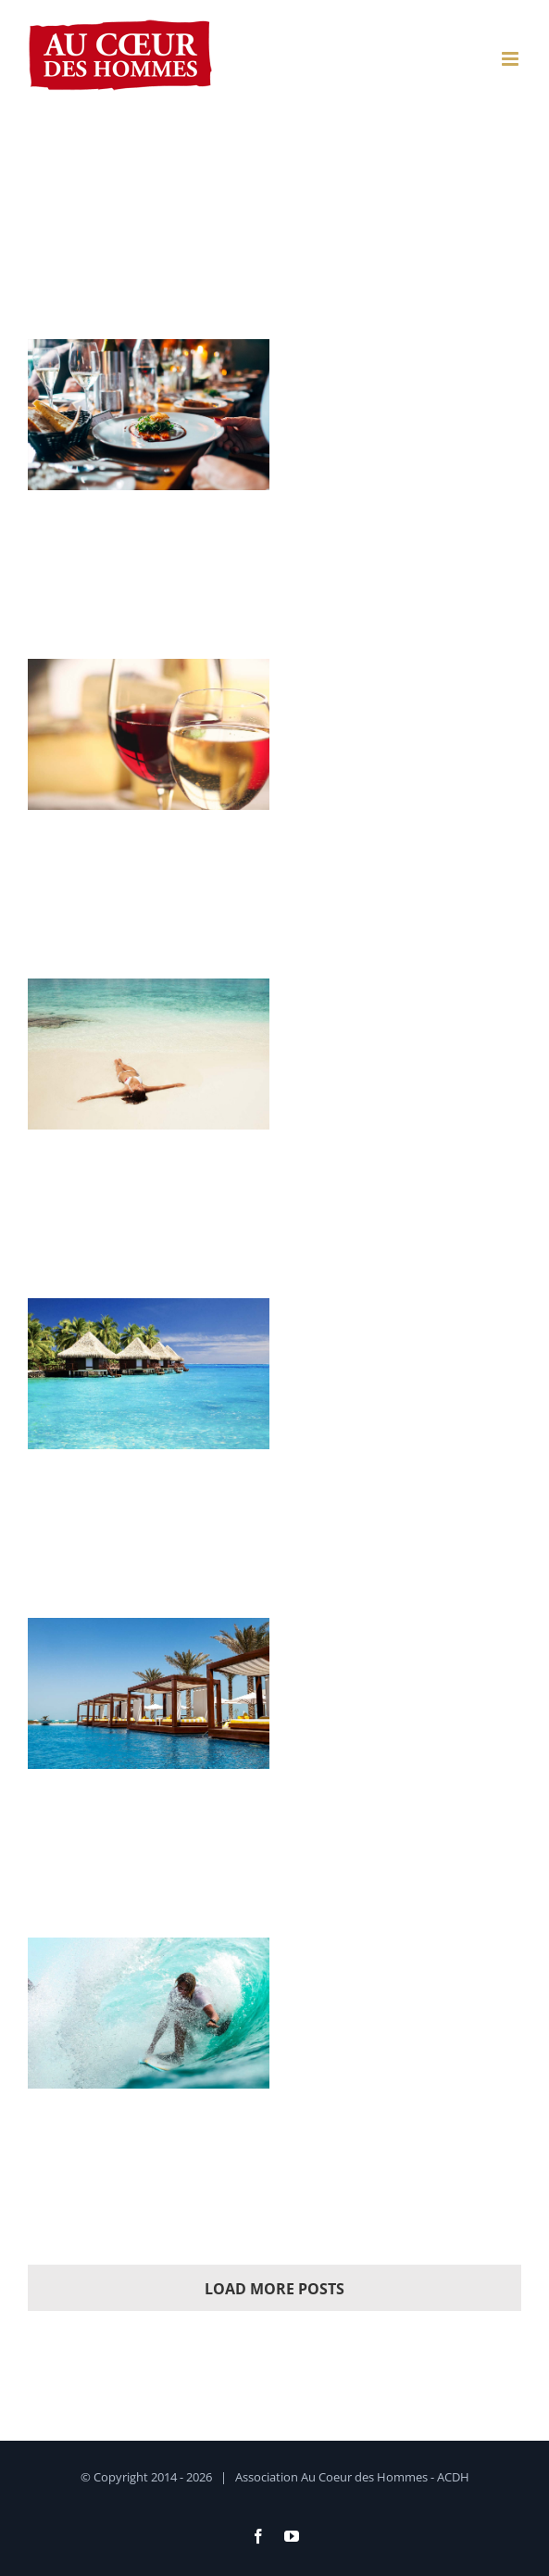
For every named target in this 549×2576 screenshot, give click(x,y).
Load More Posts (274, 2289)
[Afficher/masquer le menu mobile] (511, 59)
